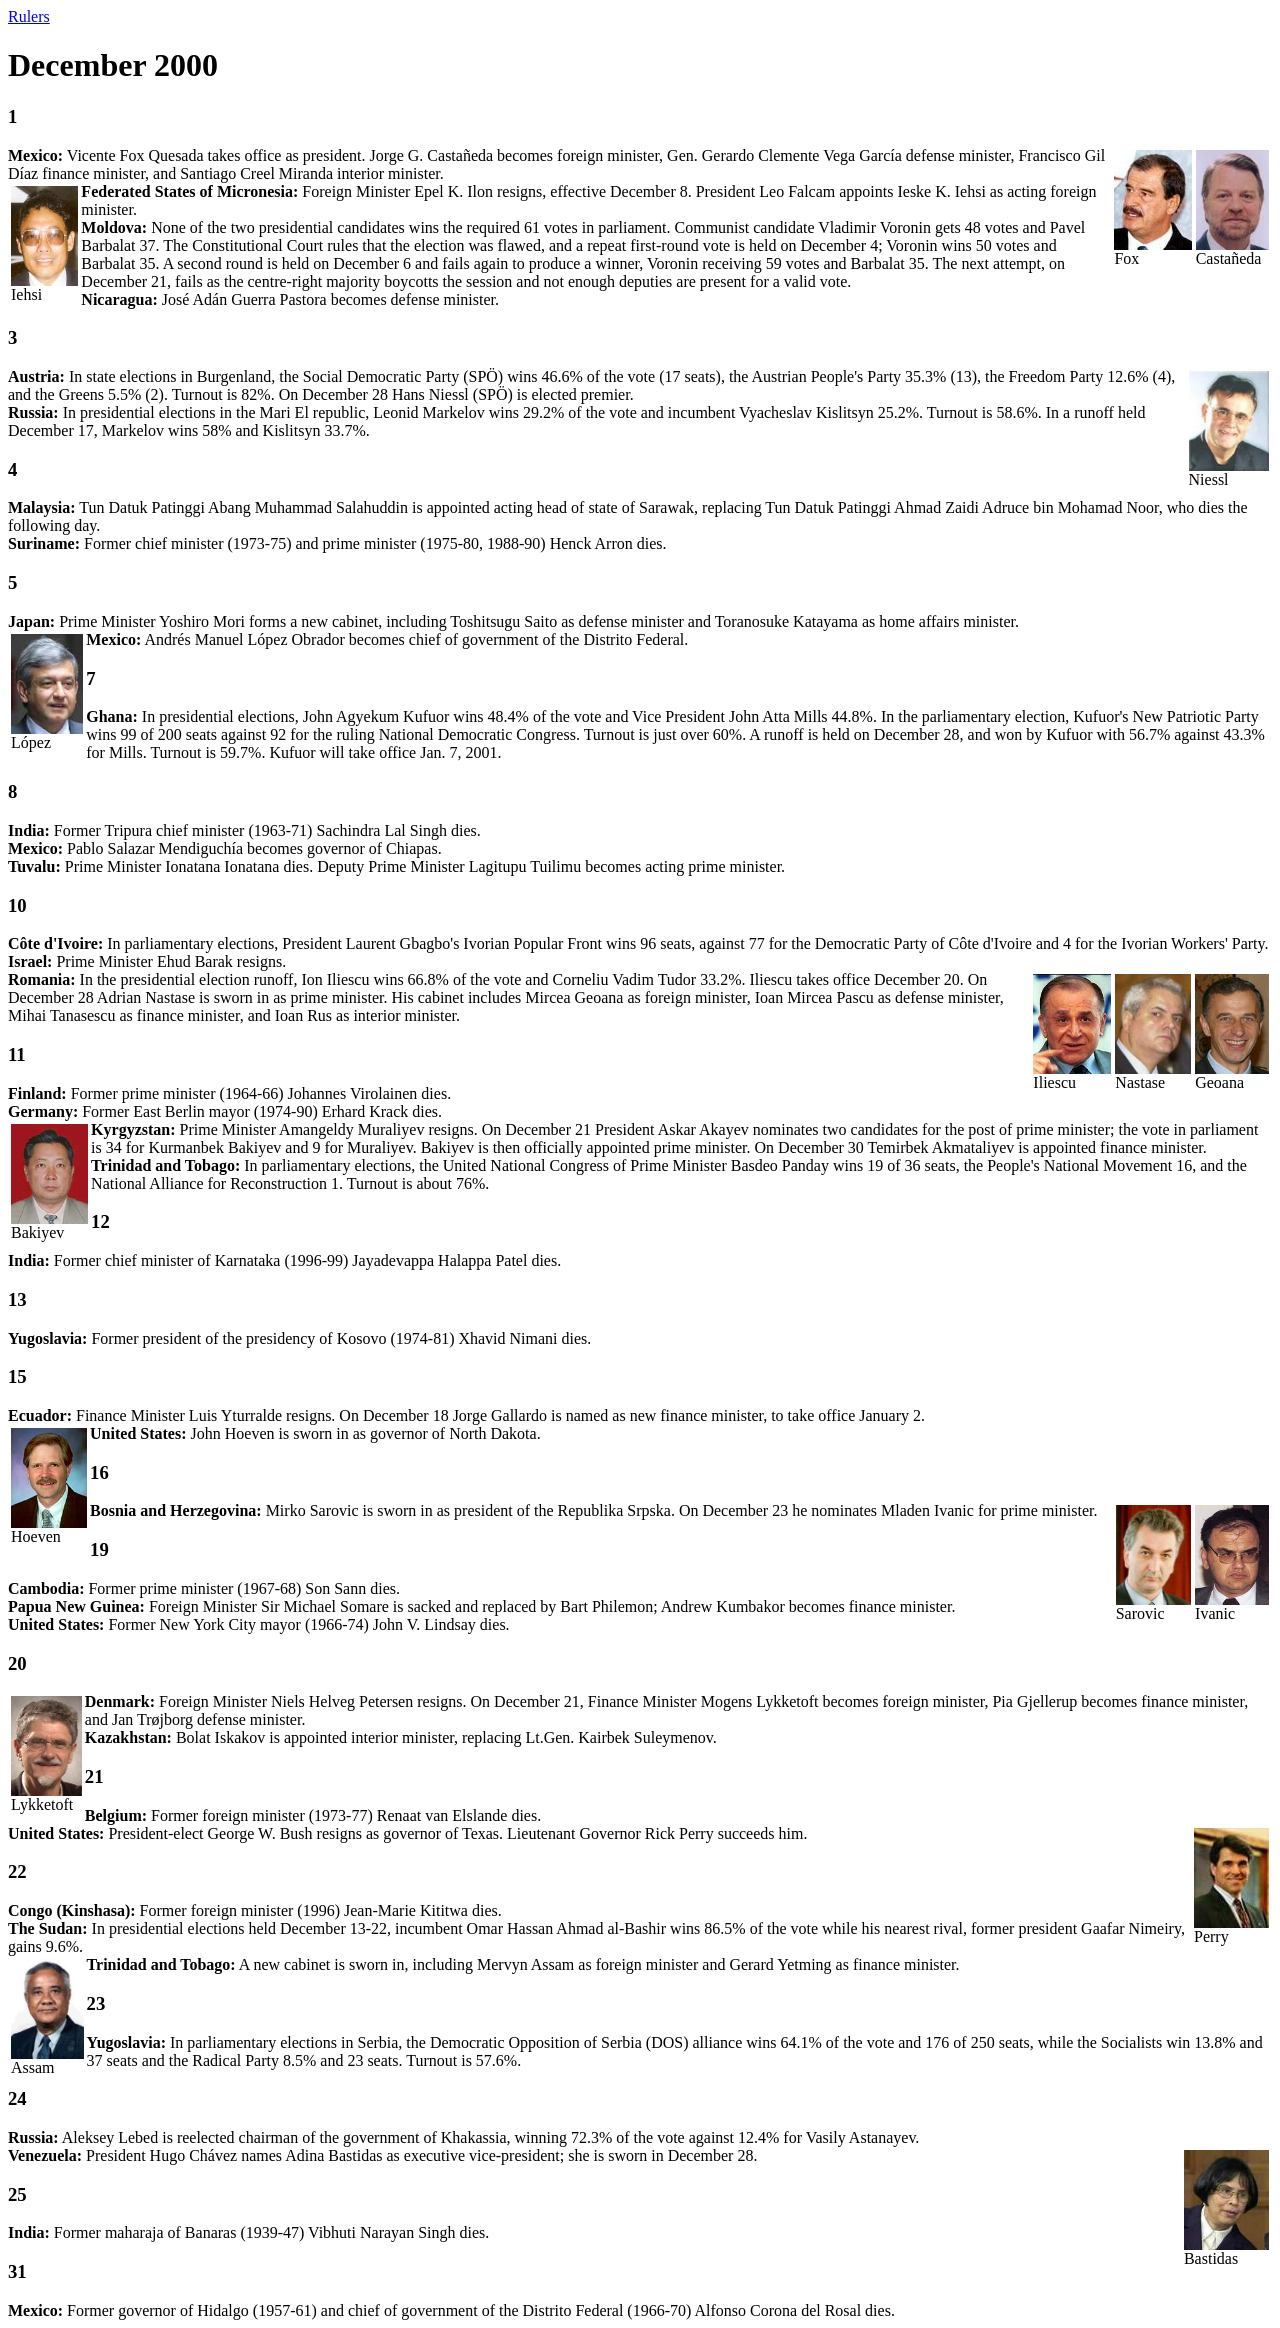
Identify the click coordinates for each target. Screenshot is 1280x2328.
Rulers (29, 16)
